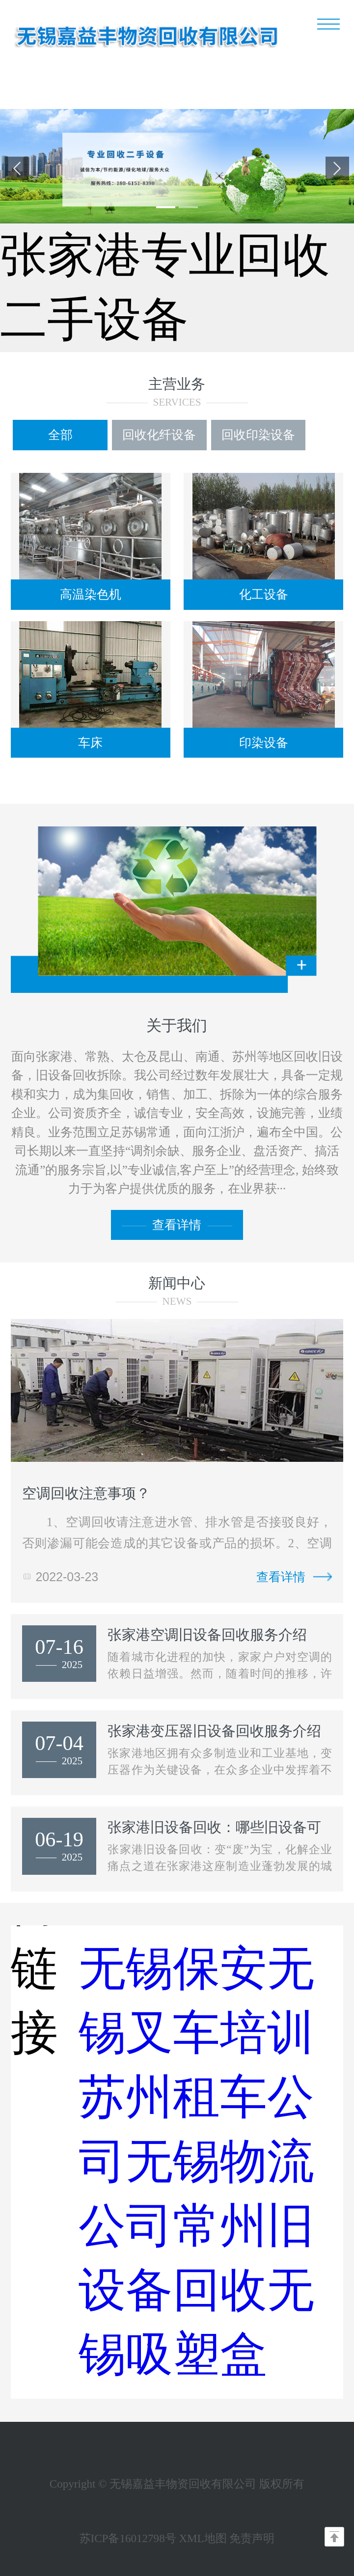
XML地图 (202, 2538)
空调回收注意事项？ (86, 1493)
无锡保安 (173, 1968)
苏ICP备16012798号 (128, 2538)
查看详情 (177, 1225)
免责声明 (251, 2538)
